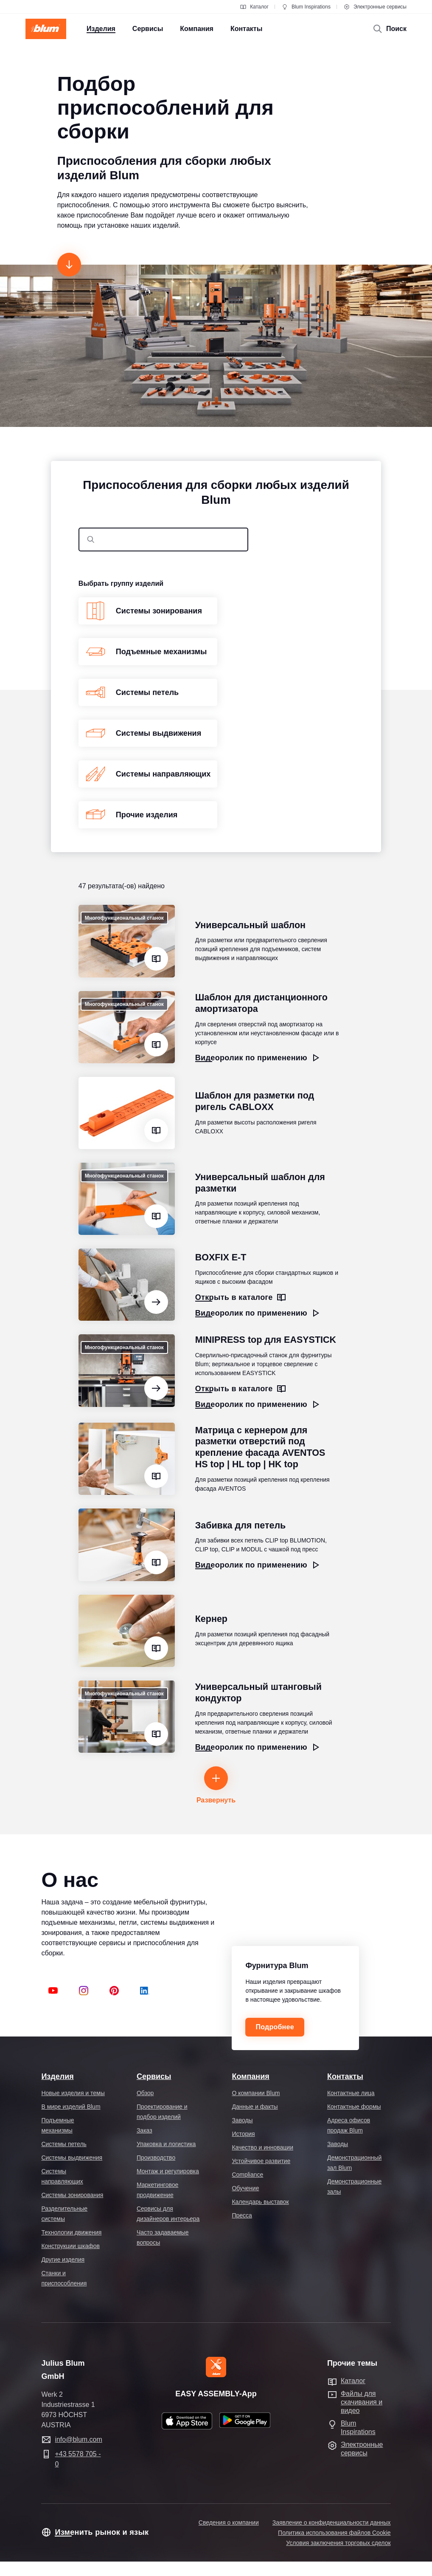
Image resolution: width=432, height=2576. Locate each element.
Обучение (245, 2188)
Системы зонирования (72, 2195)
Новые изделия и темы (72, 2093)
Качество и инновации (262, 2147)
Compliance (247, 2174)
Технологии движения (71, 2232)
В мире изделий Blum (70, 2106)
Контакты (345, 2076)
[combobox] (163, 539)
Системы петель (64, 2144)
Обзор (145, 2093)
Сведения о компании (229, 2522)
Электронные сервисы (375, 6)
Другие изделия (62, 2259)
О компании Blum (256, 2093)
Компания (250, 2076)
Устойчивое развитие (261, 2161)
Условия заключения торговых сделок (338, 2542)
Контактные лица (351, 2093)
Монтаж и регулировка (168, 2171)
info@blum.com (78, 2439)
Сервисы (154, 2076)
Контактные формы (354, 2106)
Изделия (57, 2076)
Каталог (254, 6)
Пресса (242, 2215)
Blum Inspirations (306, 6)
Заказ (144, 2130)
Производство (156, 2157)
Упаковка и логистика (166, 2144)
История (243, 2133)
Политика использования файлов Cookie (334, 2532)
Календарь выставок (260, 2201)
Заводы (242, 2120)
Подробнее (274, 2027)
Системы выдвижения (71, 2157)
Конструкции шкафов (70, 2246)
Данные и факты (255, 2106)
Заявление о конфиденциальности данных (331, 2522)
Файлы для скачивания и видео (361, 2402)
